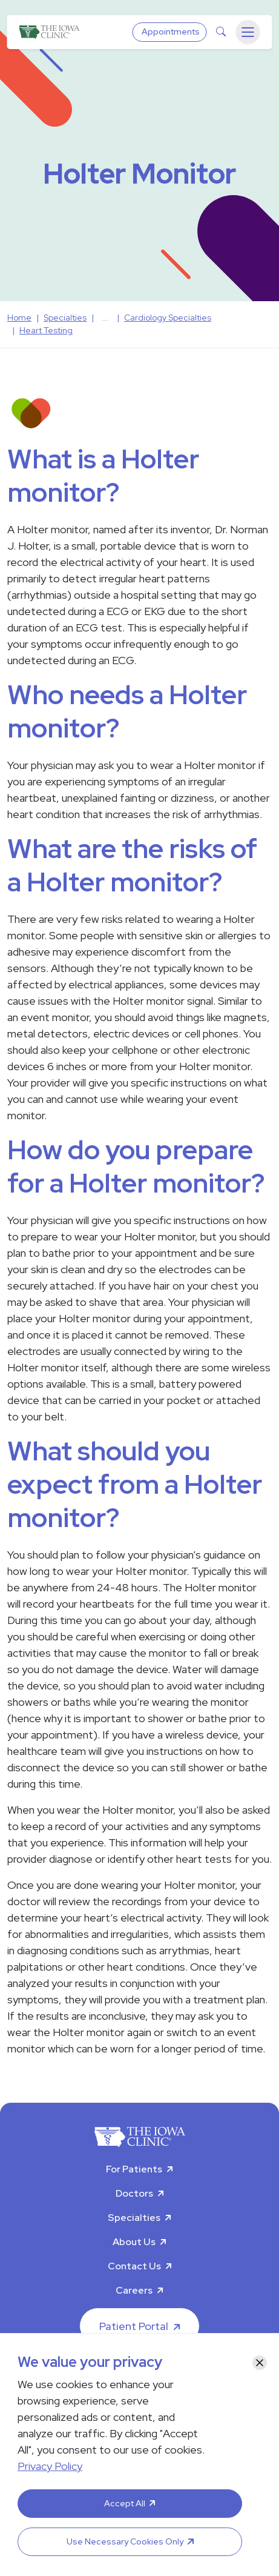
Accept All (124, 2503)
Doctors (134, 2193)
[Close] (259, 2362)
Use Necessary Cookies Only (125, 2541)
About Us (134, 2241)
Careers (134, 2290)
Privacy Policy (50, 2466)
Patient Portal (133, 2326)
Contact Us (134, 2266)
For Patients (134, 2169)
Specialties (134, 2217)
